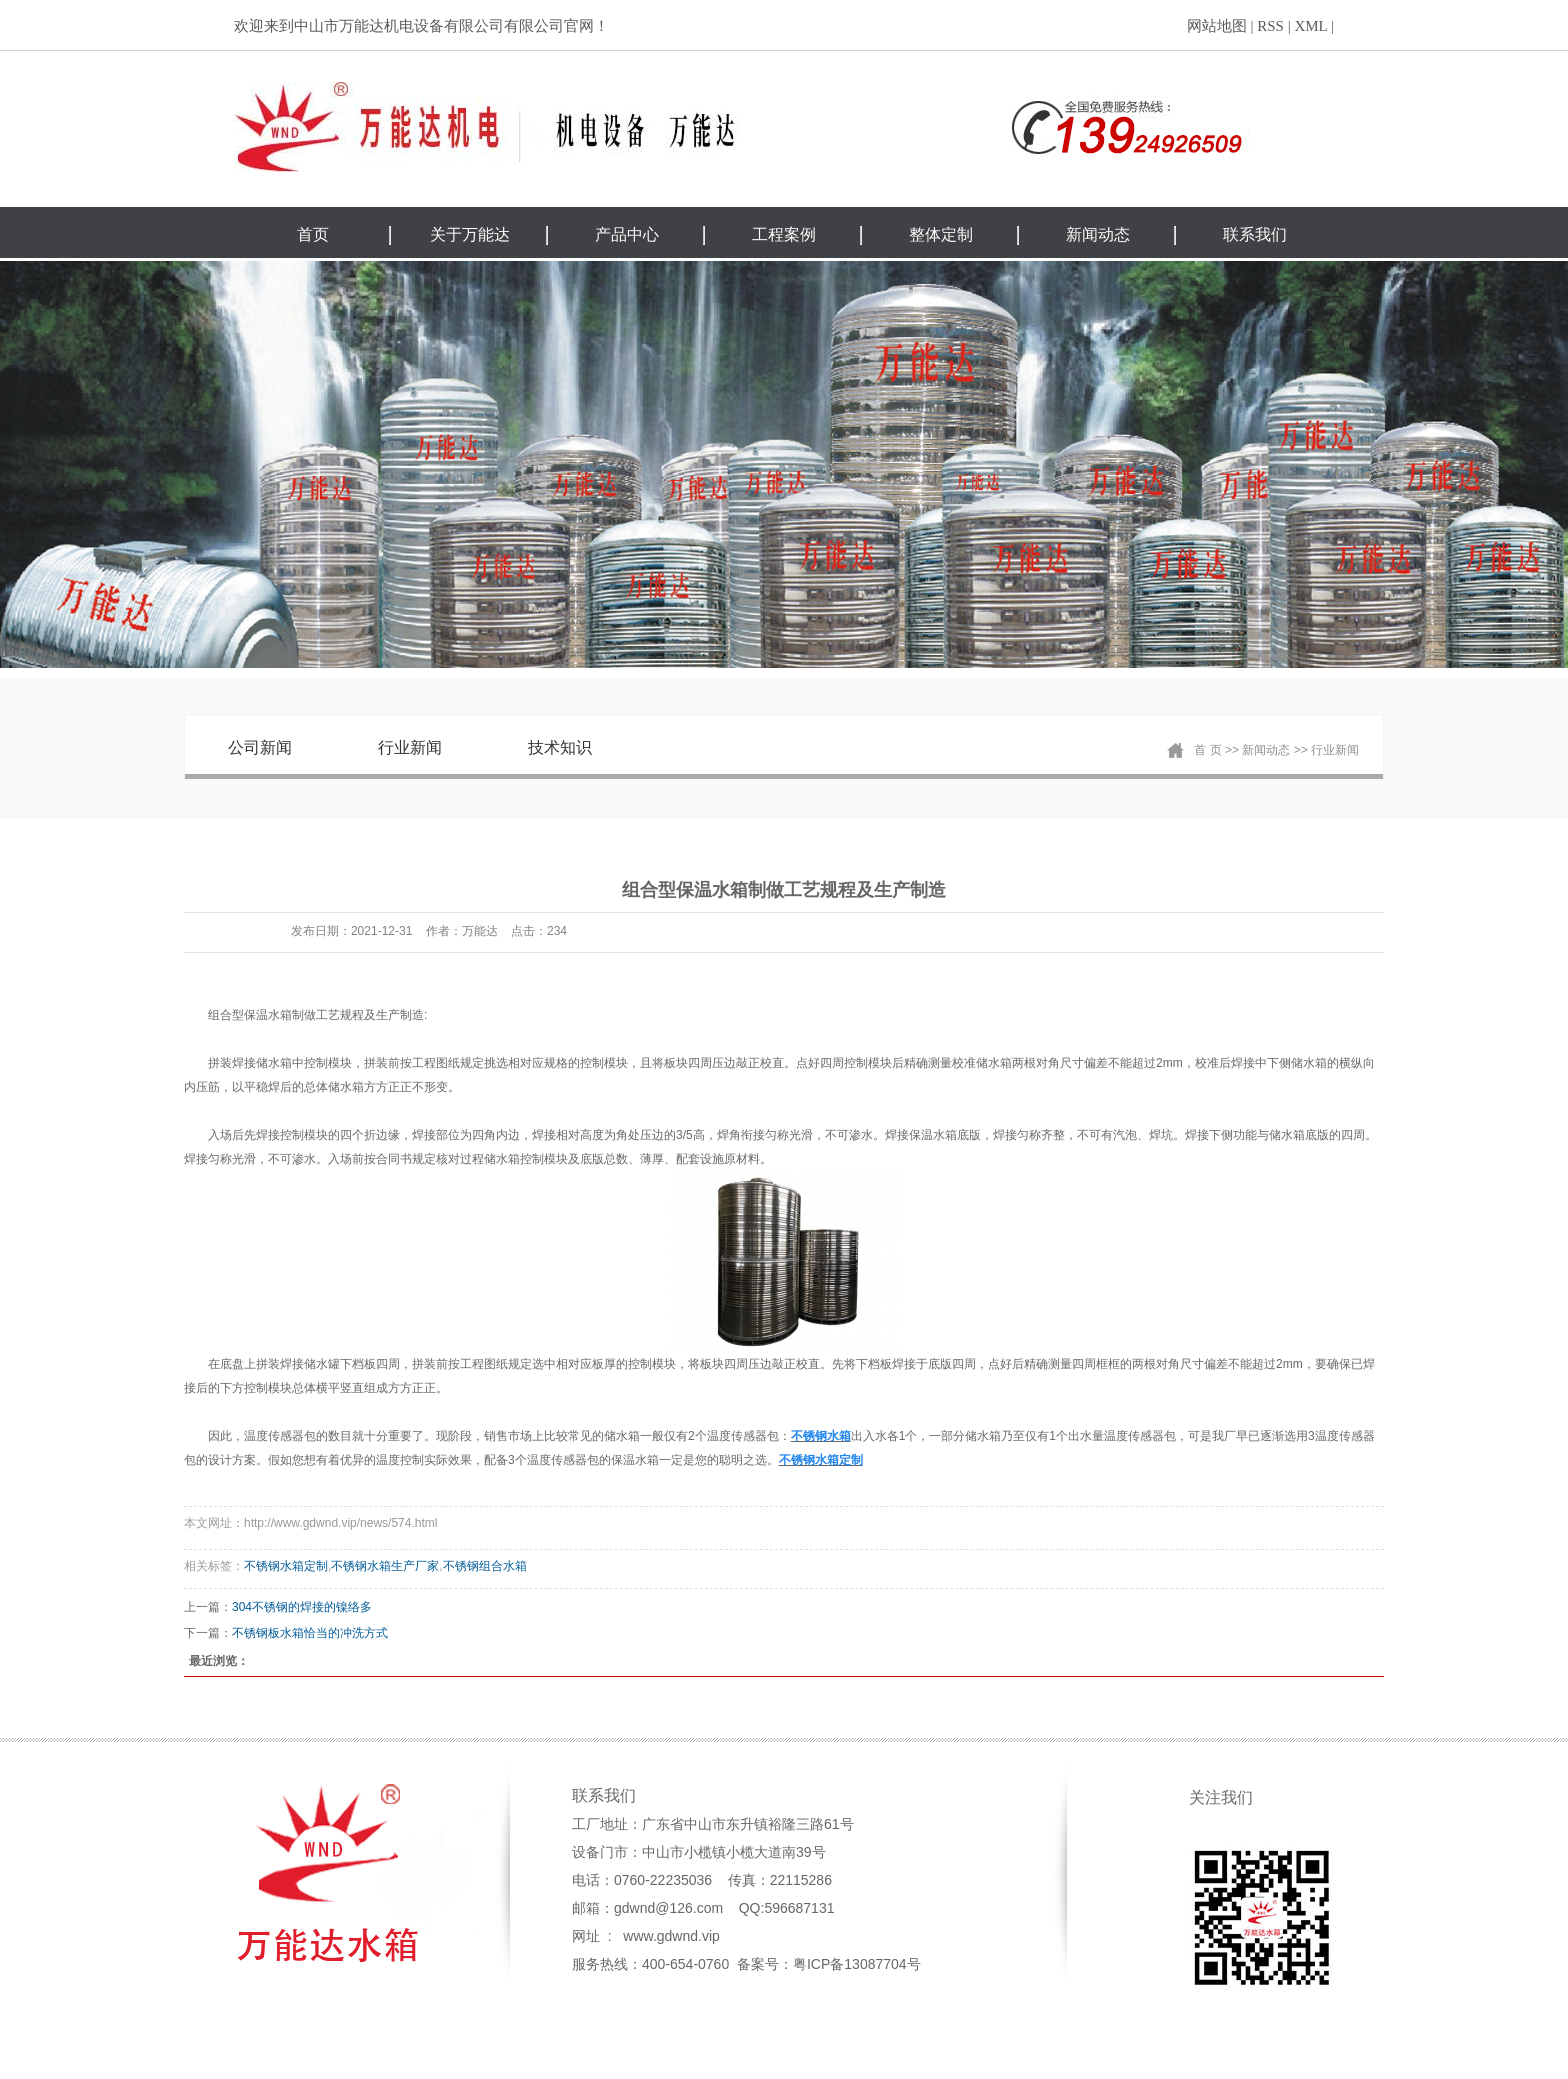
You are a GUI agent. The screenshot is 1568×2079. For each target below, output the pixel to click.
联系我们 (1255, 234)
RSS (1270, 26)
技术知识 (560, 747)
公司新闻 (260, 747)
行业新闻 (410, 747)
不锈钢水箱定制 (286, 1566)
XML (1310, 26)
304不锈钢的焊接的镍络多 (302, 1607)
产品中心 (627, 234)
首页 (313, 234)
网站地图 (1217, 26)
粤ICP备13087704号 (857, 1964)
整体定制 (941, 234)
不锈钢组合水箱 (485, 1566)
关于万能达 (470, 234)
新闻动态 (1098, 234)
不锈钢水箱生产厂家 (385, 1566)
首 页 (1207, 750)
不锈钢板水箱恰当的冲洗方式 (310, 1633)
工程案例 (784, 234)
